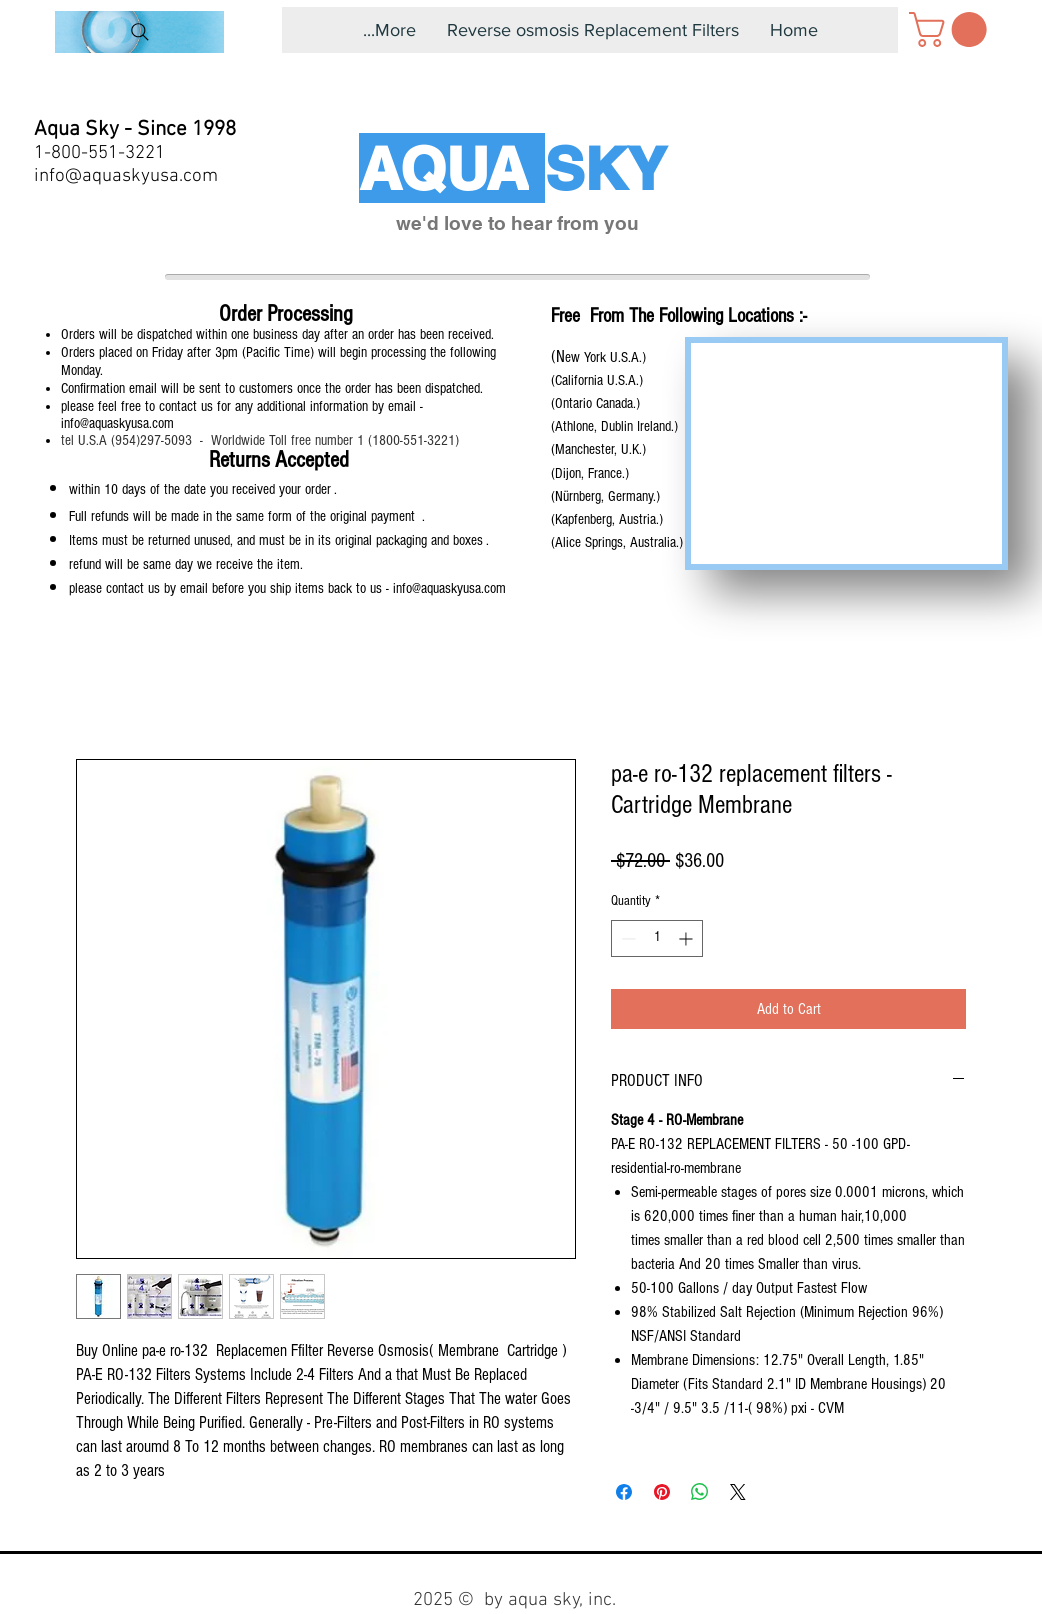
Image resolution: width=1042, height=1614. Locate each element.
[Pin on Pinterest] (662, 1492)
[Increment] (687, 938)
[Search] (139, 32)
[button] (952, 29)
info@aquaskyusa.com (126, 176)
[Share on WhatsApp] (700, 1492)
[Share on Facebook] (624, 1492)
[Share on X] (738, 1492)
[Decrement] (626, 938)
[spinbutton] (657, 938)
